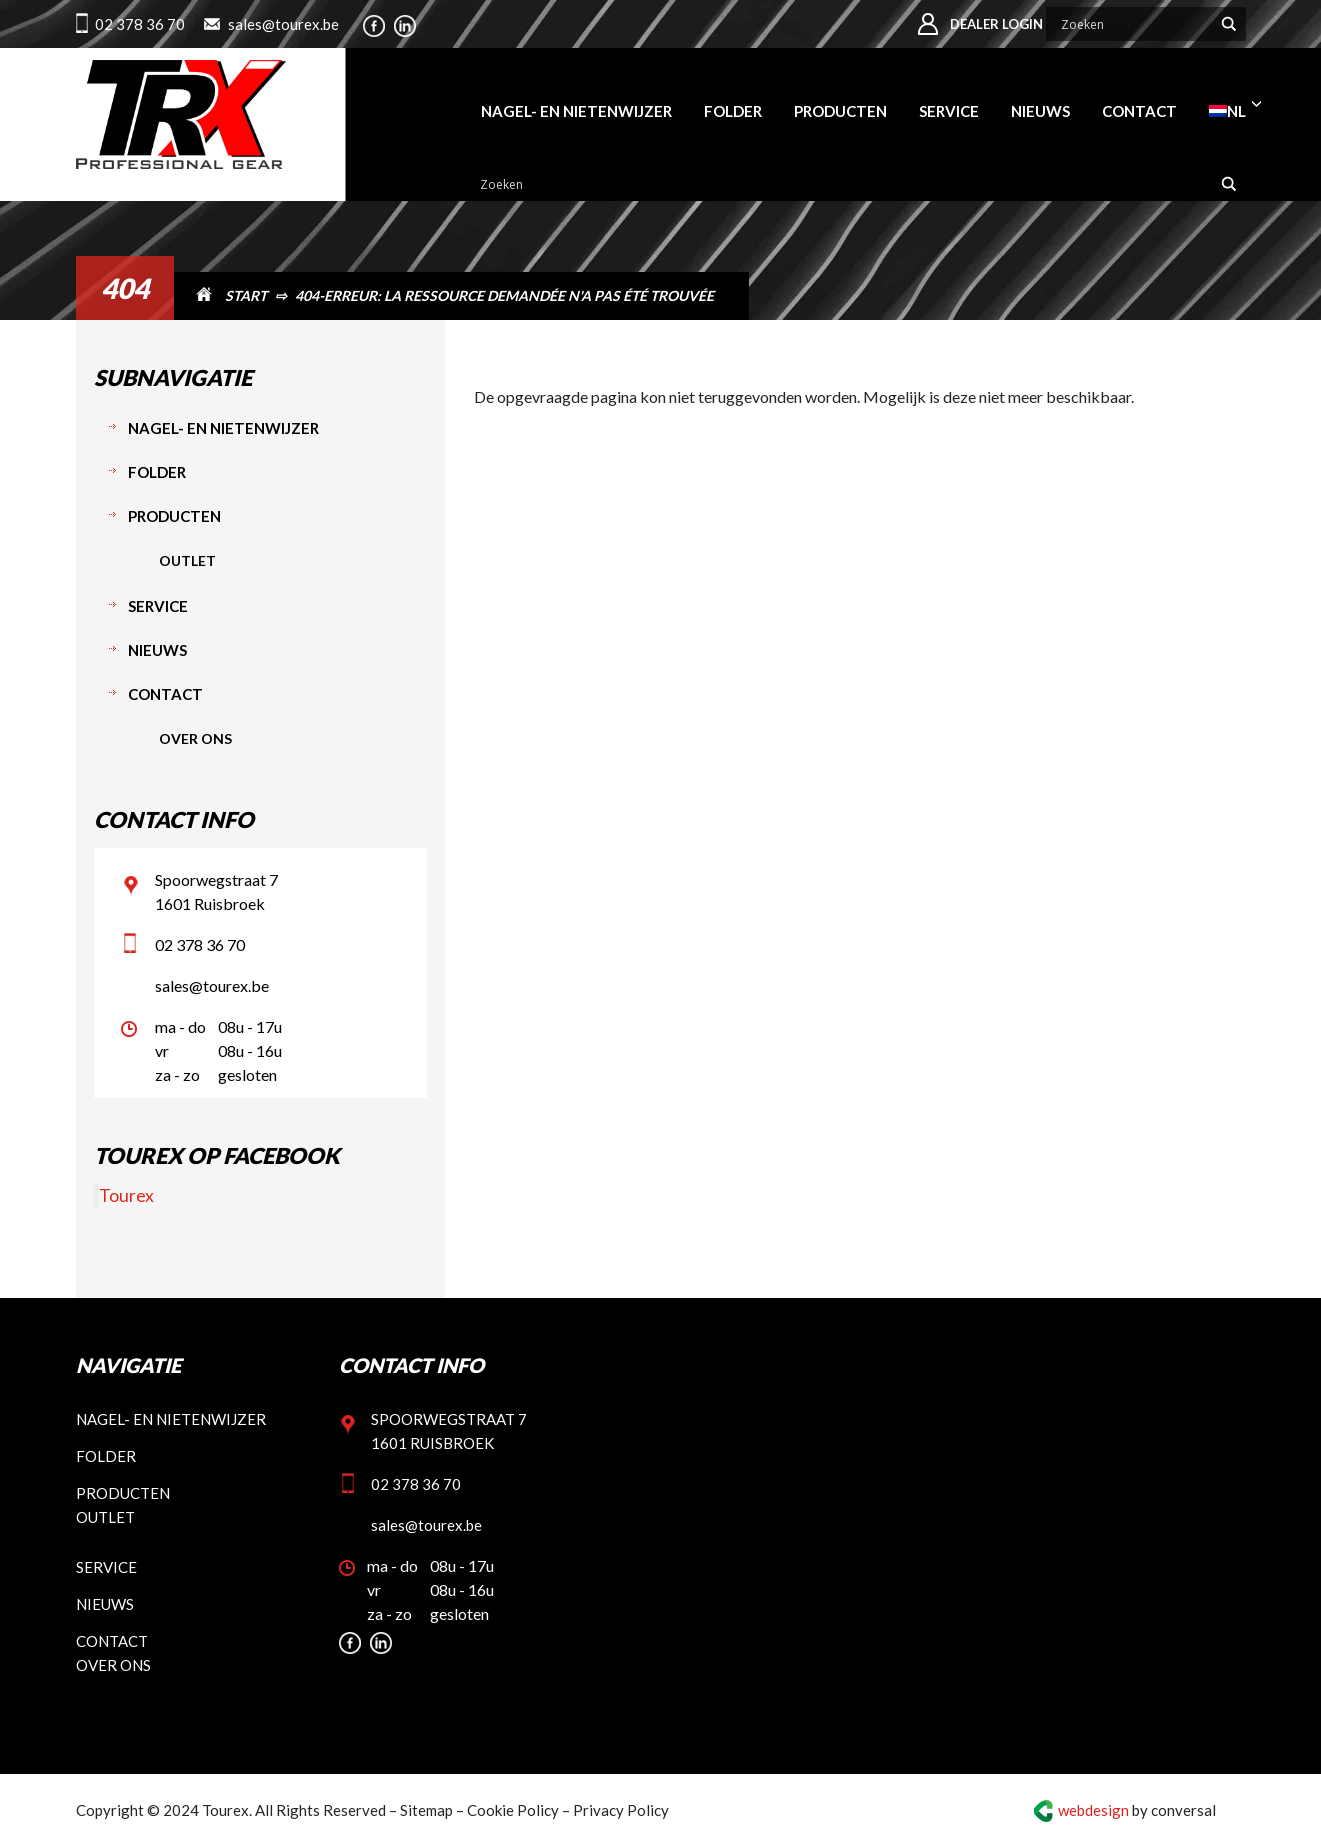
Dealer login (996, 24)
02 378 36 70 (140, 24)
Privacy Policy (621, 1810)
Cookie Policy (513, 1810)
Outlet (187, 560)
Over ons (195, 738)
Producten (174, 516)
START (246, 295)
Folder (157, 472)
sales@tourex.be (283, 24)
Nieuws (157, 650)
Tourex (126, 1195)
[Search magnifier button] (1229, 24)
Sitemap (426, 1810)
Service (158, 606)
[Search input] (1134, 24)
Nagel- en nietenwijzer (223, 428)
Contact (165, 694)
